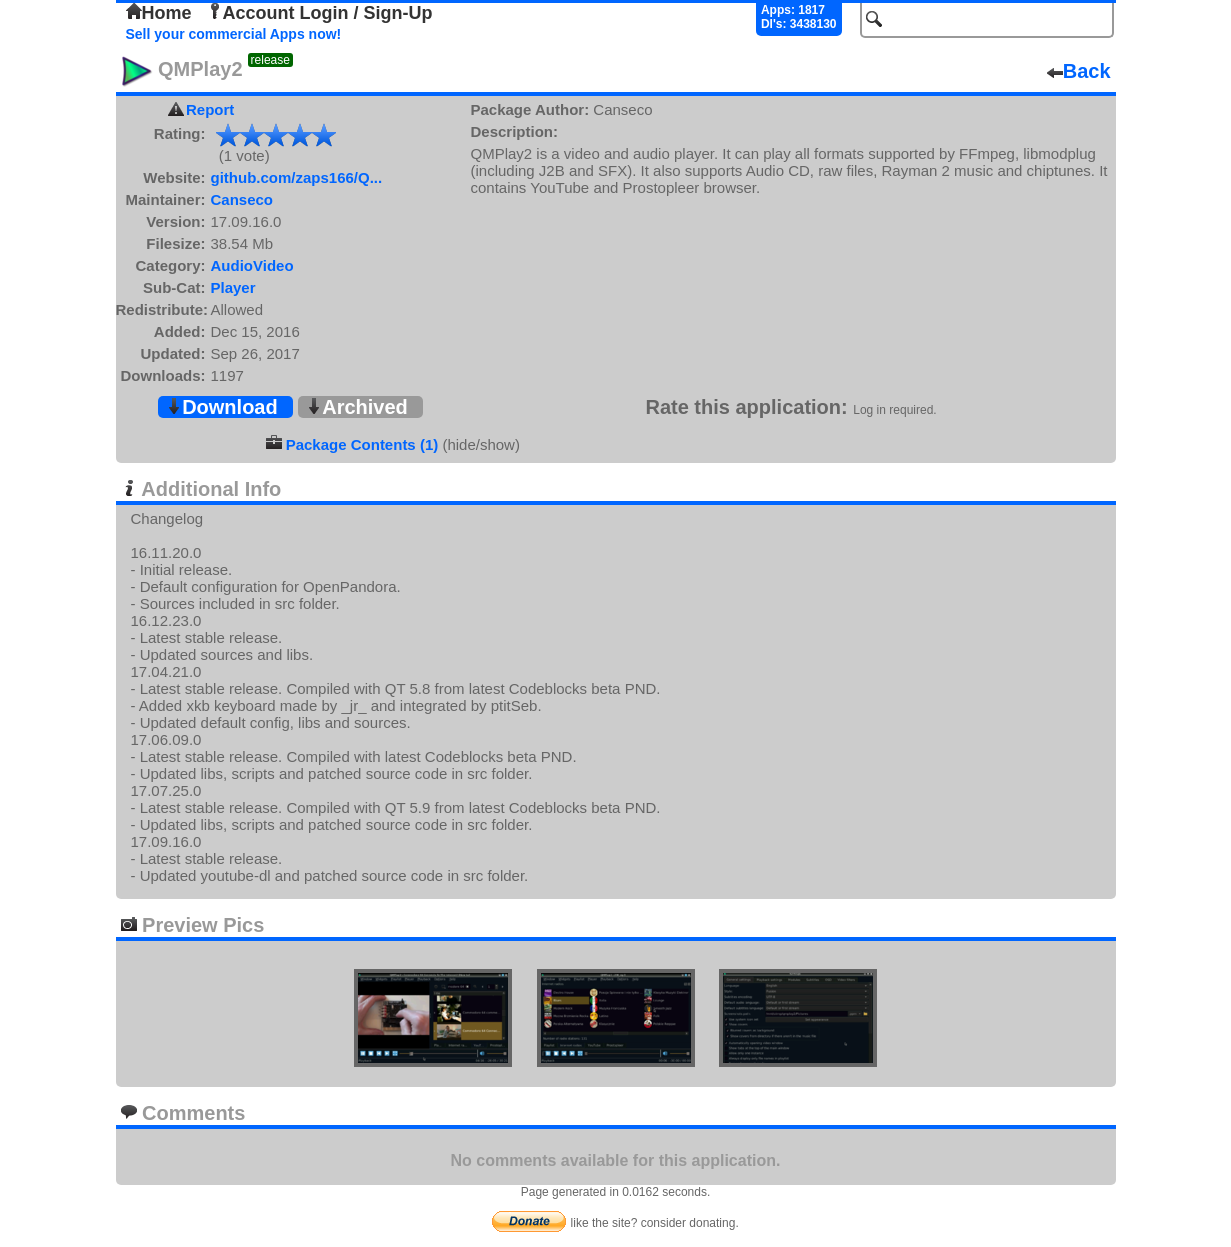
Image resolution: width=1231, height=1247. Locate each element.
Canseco (242, 199)
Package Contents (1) (362, 444)
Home (159, 13)
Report (210, 109)
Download (222, 407)
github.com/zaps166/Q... (297, 177)
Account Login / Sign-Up (320, 13)
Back (1079, 71)
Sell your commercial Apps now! (234, 34)
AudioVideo (252, 265)
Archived (357, 407)
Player (233, 287)
